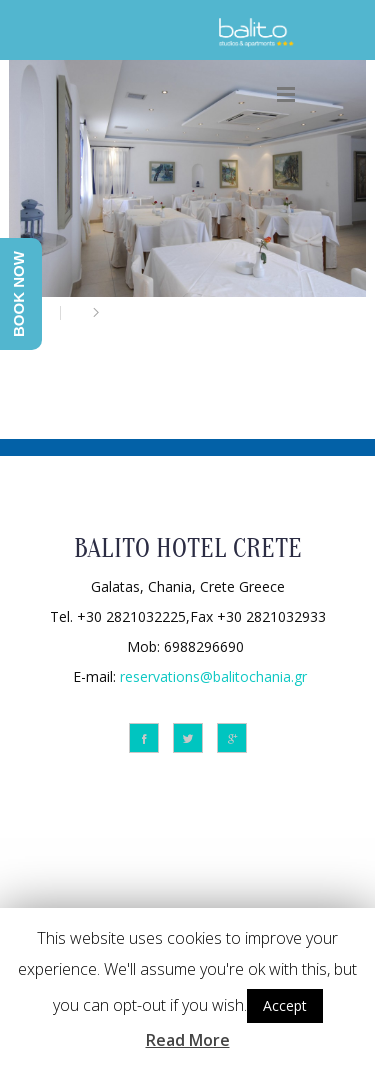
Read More (188, 1040)
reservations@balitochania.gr (213, 675)
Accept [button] (285, 1005)
